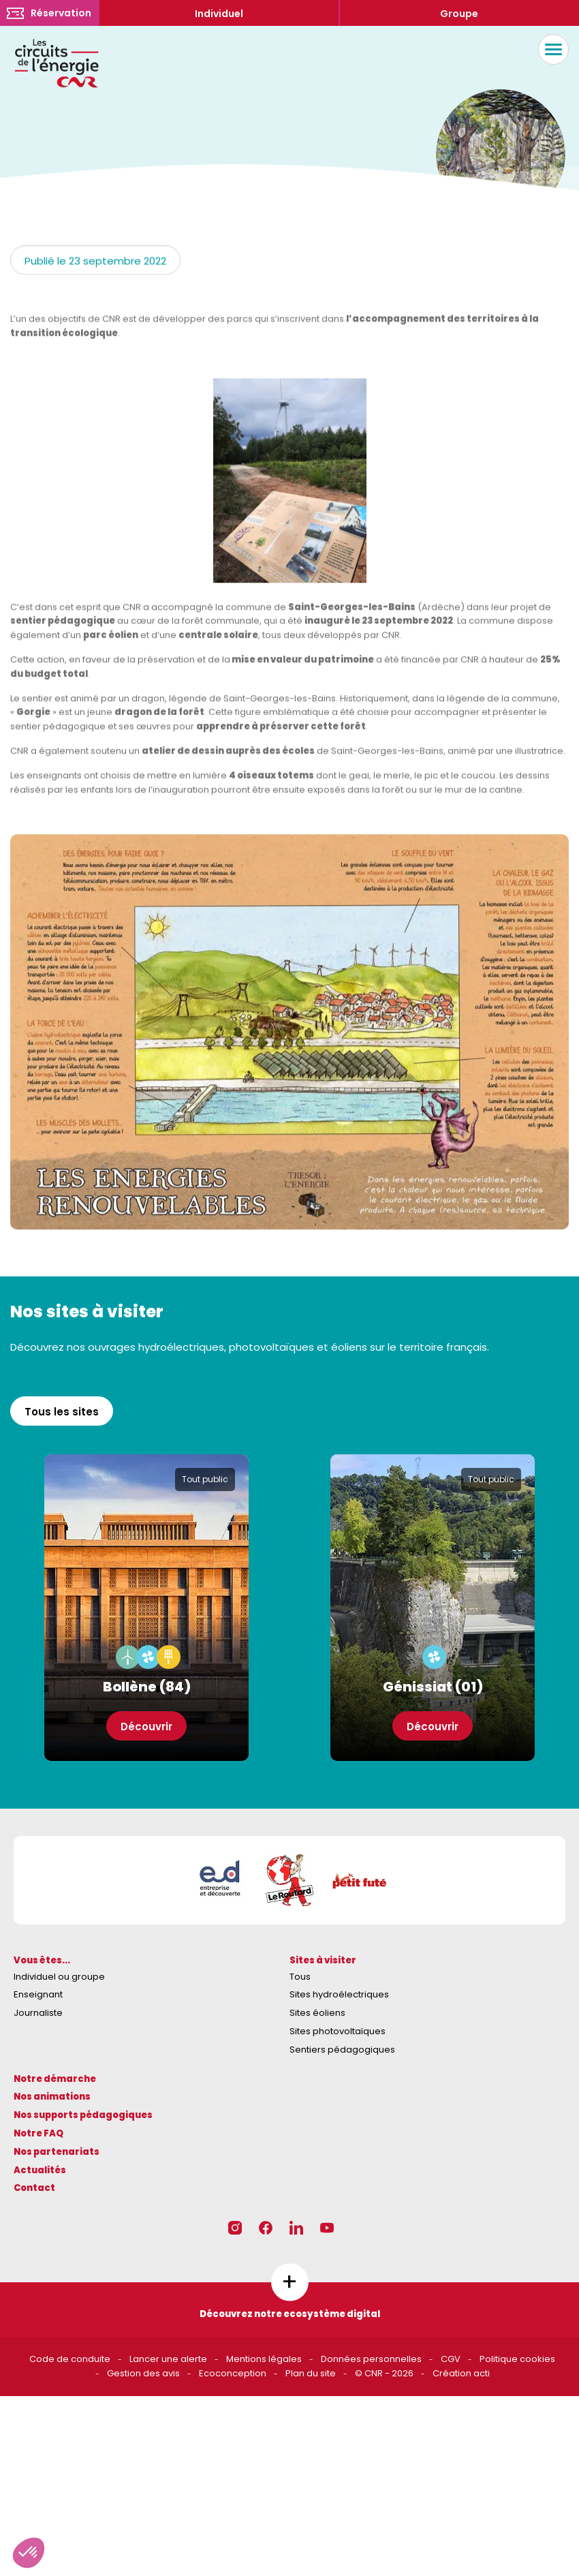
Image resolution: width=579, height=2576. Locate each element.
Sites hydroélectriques (339, 1994)
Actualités (40, 2170)
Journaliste (38, 2012)
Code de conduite (69, 2358)
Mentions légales (264, 2358)
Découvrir (146, 1726)
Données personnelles (371, 2358)
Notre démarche (55, 2078)
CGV (450, 2358)
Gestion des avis (143, 2373)
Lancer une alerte (168, 2358)
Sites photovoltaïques (338, 2031)
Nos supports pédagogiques (83, 2115)
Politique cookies (517, 2358)
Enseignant (38, 1994)
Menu (550, 49)
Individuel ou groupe (59, 1976)
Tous (300, 1976)
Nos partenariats (56, 2151)
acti (481, 2373)
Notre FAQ (38, 2133)
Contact (34, 2187)
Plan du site (310, 2373)
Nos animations (52, 2096)
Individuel (219, 13)
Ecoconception (232, 2373)
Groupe (459, 13)
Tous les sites (62, 1412)
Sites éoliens (317, 2012)
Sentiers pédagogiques (342, 2049)
